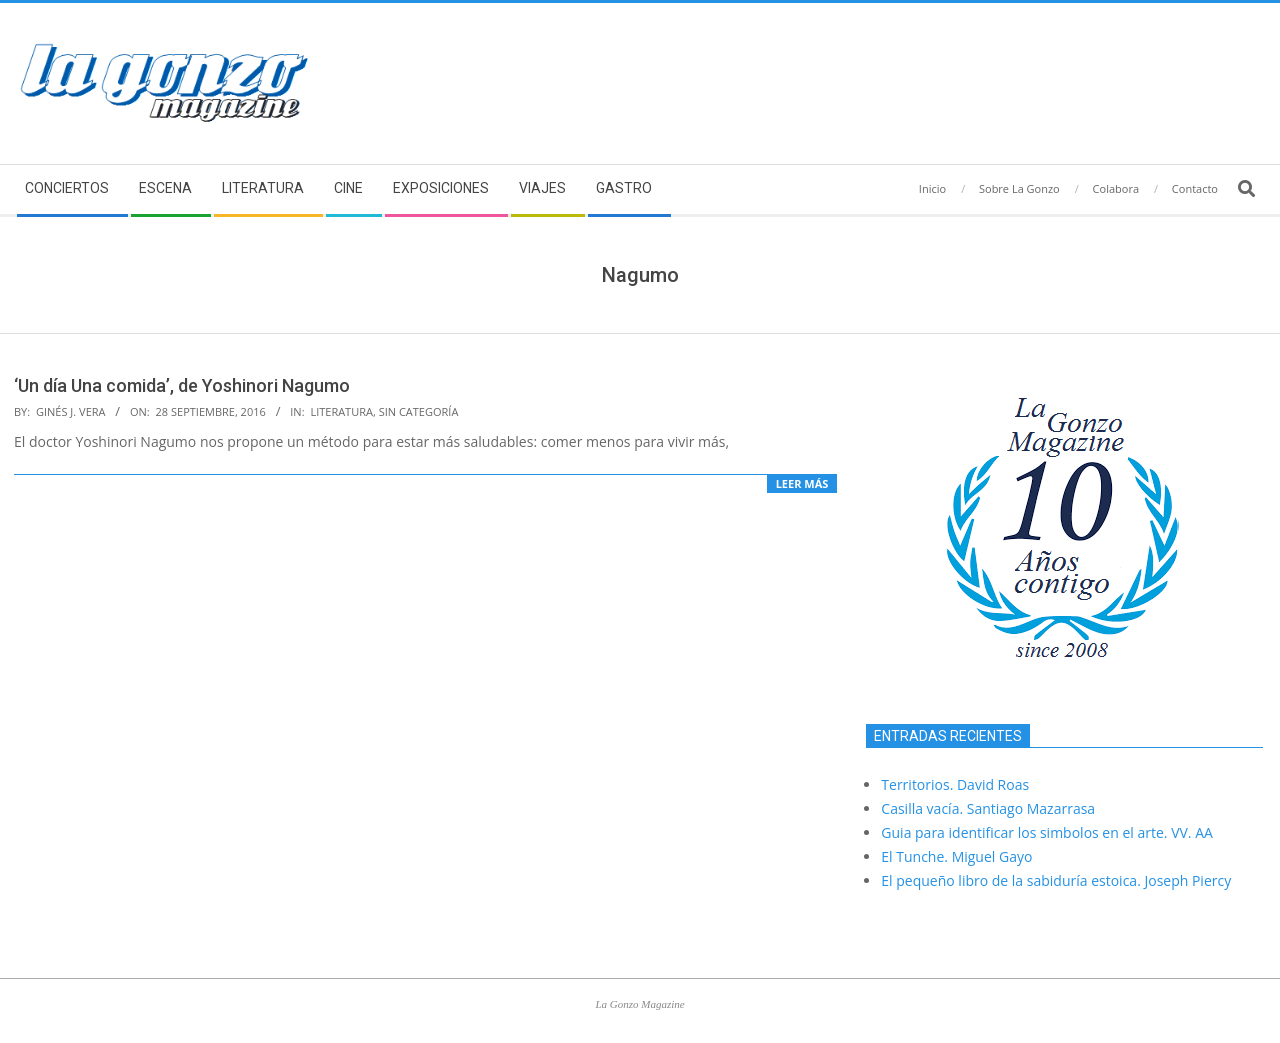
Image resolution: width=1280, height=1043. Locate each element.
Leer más (802, 483)
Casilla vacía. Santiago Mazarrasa (988, 808)
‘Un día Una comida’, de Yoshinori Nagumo (182, 385)
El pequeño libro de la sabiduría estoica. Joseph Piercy (1056, 880)
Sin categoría (419, 411)
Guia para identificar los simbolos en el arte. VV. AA (1047, 832)
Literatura (341, 411)
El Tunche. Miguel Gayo (956, 856)
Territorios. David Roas (955, 784)
